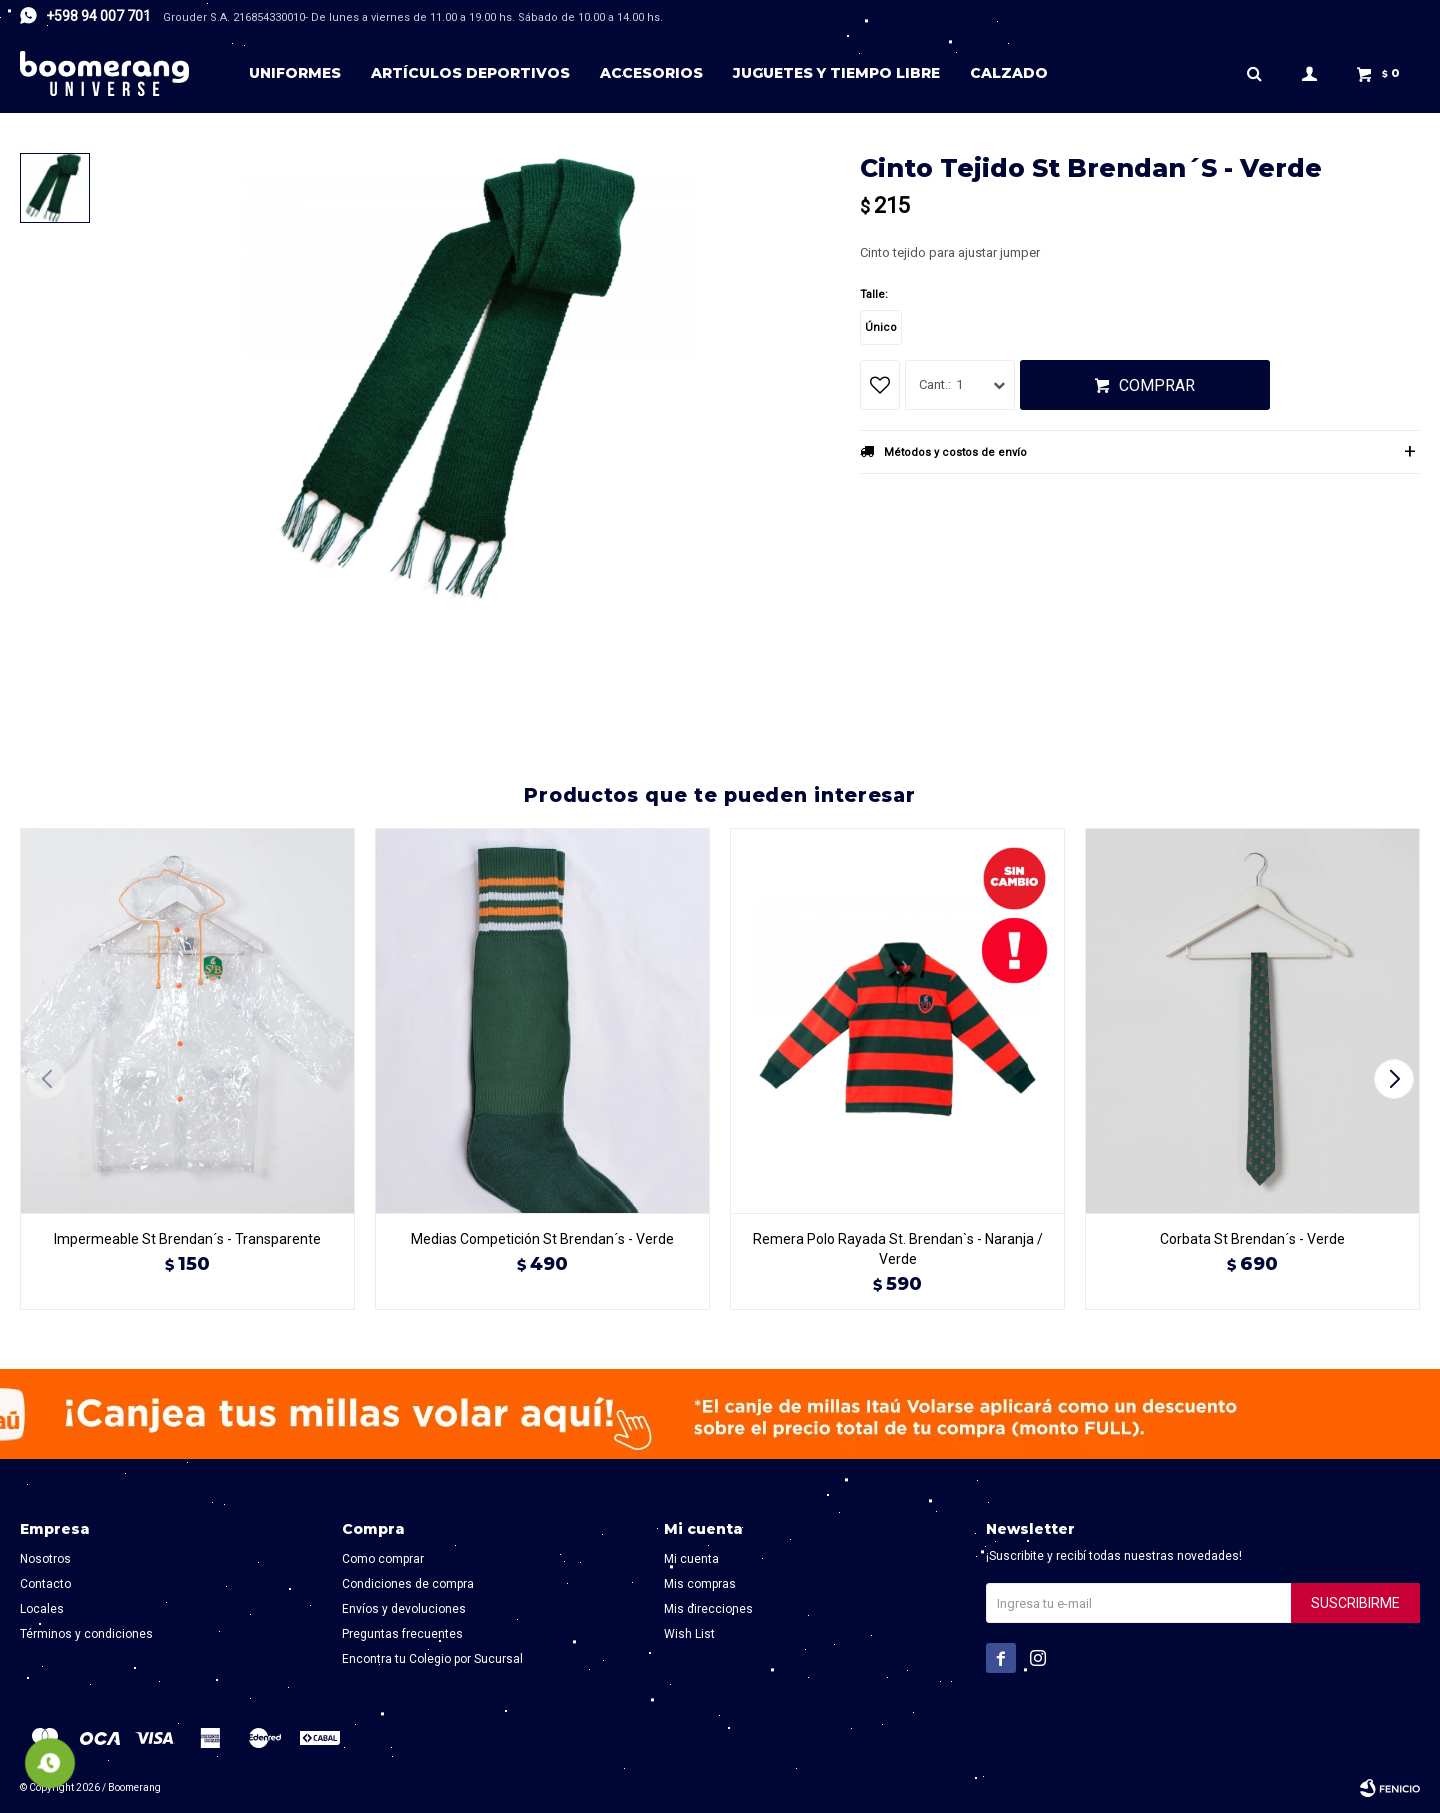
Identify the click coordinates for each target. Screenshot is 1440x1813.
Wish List (689, 1634)
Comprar (1157, 385)
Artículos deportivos (470, 73)
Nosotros (45, 1559)
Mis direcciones (708, 1609)
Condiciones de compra (408, 1584)
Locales (42, 1609)
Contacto (45, 1584)
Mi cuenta (691, 1559)
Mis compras (700, 1584)
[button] (1396, 1079)
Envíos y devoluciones (404, 1609)
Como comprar (383, 1559)
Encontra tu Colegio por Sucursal (432, 1659)
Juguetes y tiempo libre (836, 73)
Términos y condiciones (86, 1634)
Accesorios (651, 73)
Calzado (1009, 73)
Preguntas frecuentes (402, 1634)
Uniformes (295, 73)
